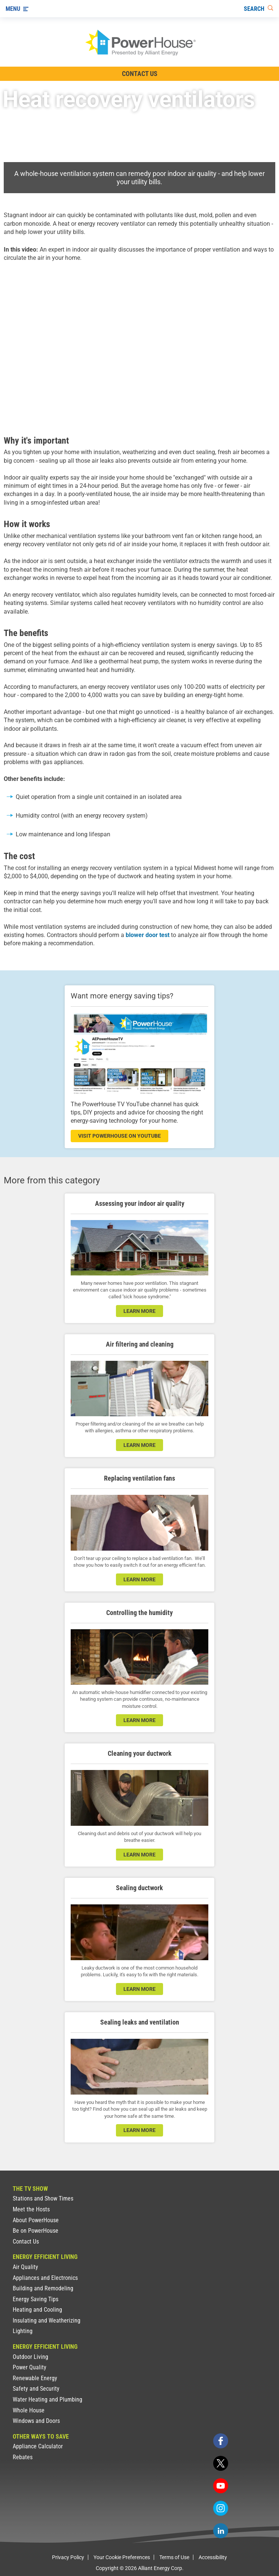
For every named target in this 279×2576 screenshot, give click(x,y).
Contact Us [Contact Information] (139, 73)
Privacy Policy (68, 2557)
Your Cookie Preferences (121, 2557)
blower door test (147, 935)
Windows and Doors (36, 2420)
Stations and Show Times (43, 2198)
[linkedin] (220, 2530)
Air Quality (25, 2267)
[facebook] (220, 2440)
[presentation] (139, 347)
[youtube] (220, 2485)
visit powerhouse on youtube (119, 1136)
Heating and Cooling (37, 2309)
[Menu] (17, 8)
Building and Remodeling (43, 2288)
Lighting (23, 2331)
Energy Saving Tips (35, 2299)
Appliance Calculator (38, 2446)
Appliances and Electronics (45, 2277)
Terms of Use (174, 2557)
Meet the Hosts (31, 2209)
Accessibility (213, 2557)
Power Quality (29, 2367)
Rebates (23, 2457)
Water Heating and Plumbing (47, 2399)
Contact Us (26, 2241)
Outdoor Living (30, 2356)
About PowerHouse (36, 2220)
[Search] (258, 8)
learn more (139, 1311)
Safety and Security (36, 2388)
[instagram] (220, 2508)
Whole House (29, 2410)
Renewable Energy (35, 2378)
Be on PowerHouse (35, 2230)
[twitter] (220, 2463)
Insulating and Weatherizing (46, 2320)
